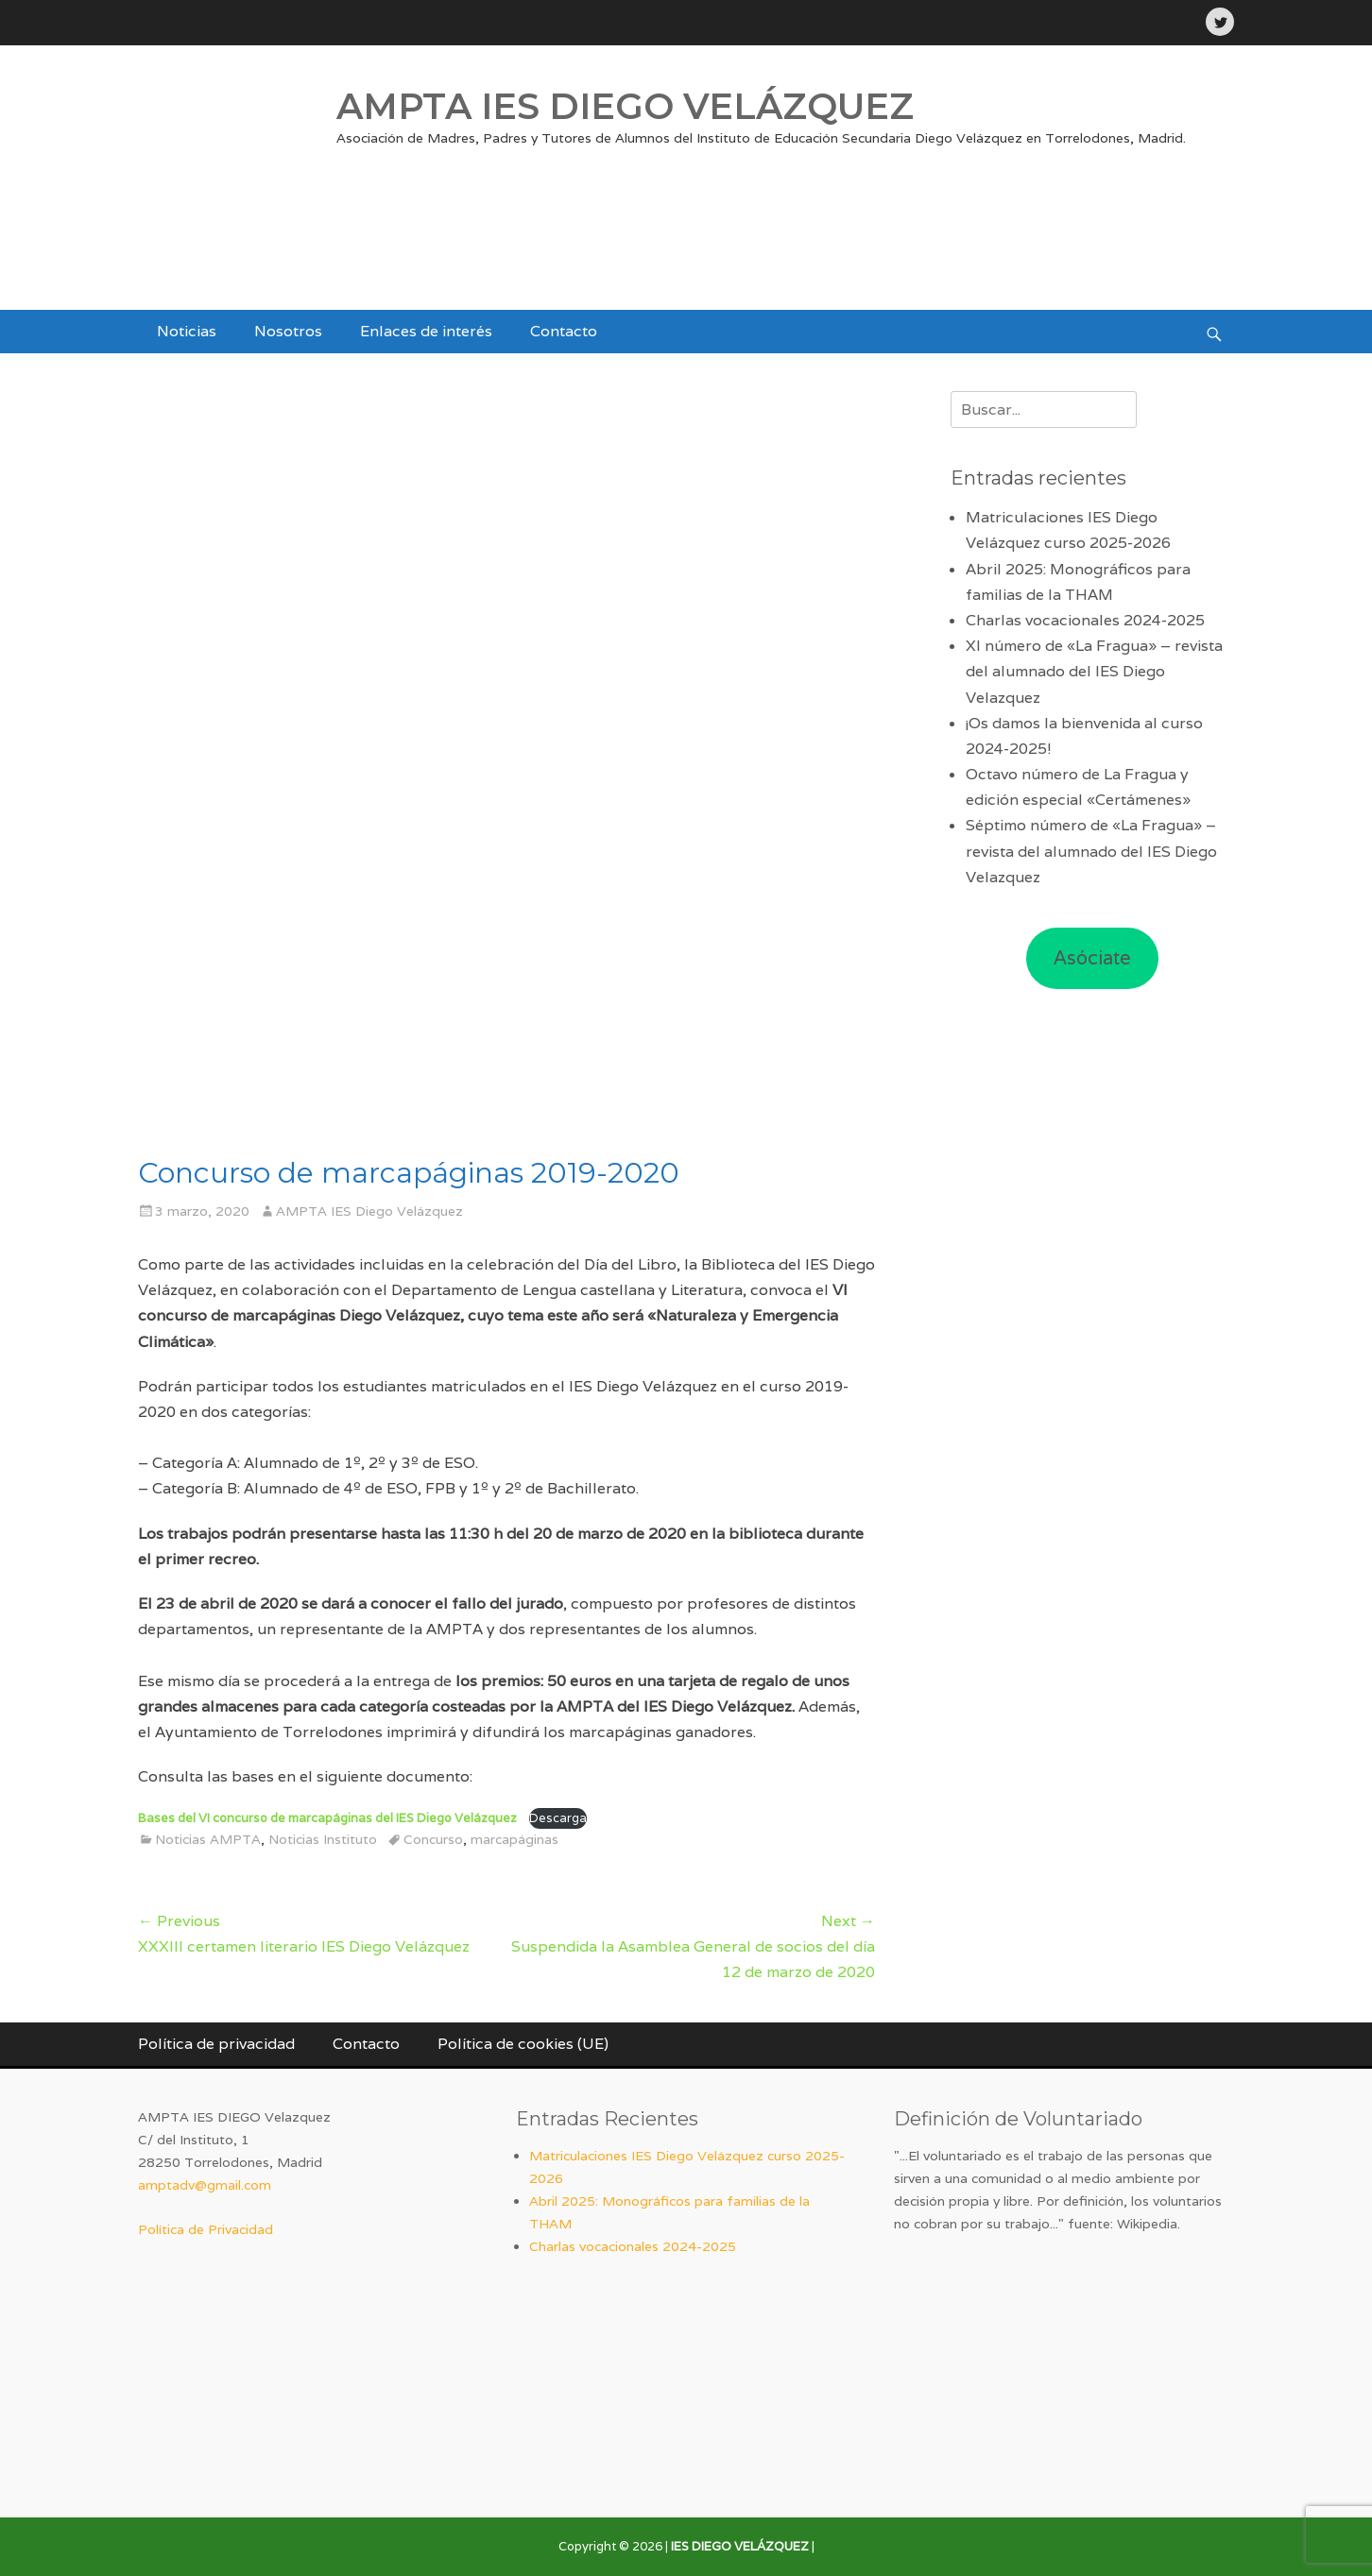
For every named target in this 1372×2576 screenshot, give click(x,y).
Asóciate (1092, 958)
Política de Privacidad (205, 2229)
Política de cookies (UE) (523, 2044)
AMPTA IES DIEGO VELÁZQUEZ (625, 106)
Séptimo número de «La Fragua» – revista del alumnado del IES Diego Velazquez (1091, 850)
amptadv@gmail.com (204, 2184)
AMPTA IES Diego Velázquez (369, 1211)
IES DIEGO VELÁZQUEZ (740, 2546)
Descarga (558, 1818)
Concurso (433, 1839)
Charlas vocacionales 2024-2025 (1085, 620)
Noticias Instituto (322, 1839)
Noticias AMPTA (208, 1839)
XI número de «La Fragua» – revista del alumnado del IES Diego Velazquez (1094, 671)
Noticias (186, 331)
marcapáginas (514, 1839)
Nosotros (288, 331)
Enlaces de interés (426, 331)
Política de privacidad (216, 2044)
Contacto (563, 331)
